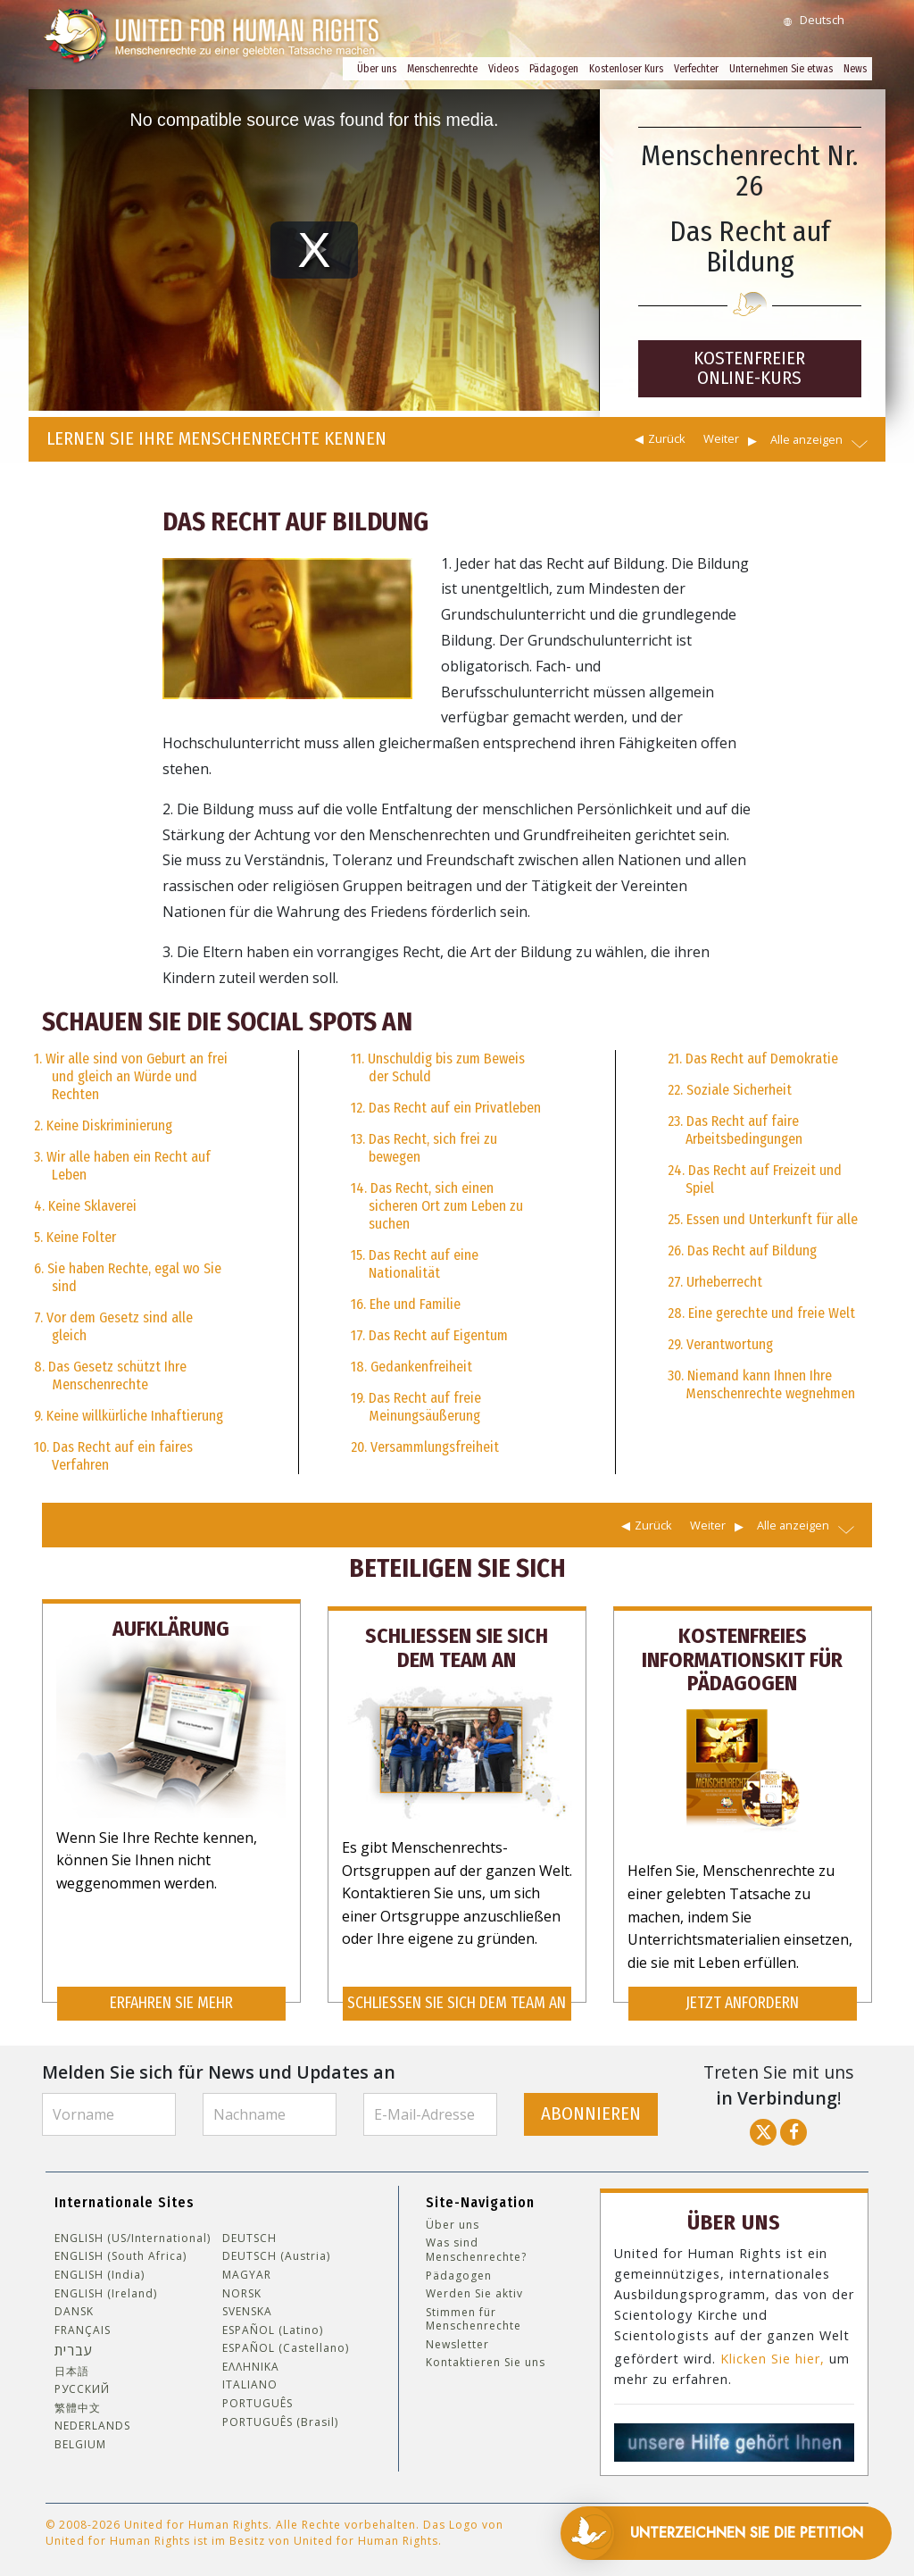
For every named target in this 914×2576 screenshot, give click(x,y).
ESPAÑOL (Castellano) (285, 2338)
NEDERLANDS (92, 2416)
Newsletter (457, 2334)
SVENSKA (247, 2302)
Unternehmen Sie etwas (781, 69)
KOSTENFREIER (749, 368)
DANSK (74, 2302)
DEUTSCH (249, 2228)
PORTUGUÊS (257, 2394)
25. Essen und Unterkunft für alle (763, 1219)
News (855, 69)
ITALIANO (250, 2375)
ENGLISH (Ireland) (105, 2283)
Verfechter (696, 69)
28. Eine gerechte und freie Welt (761, 1313)
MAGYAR (246, 2264)
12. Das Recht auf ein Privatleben (446, 1107)
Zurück (667, 438)
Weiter (721, 438)
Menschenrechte (442, 69)
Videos (503, 69)
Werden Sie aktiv (474, 2284)
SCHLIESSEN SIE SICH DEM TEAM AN (456, 1993)
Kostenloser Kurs (626, 69)
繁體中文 (77, 2397)
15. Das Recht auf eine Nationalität (414, 1263)
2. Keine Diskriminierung (103, 1125)
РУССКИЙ (82, 2379)
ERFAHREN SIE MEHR (171, 1993)
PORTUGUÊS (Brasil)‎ (280, 2412)
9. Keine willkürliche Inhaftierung (128, 1415)
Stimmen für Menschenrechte (473, 2308)
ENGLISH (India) (99, 2264)
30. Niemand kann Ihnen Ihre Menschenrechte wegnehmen (761, 1384)
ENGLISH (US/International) (132, 2228)
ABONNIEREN (591, 2104)
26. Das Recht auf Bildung (742, 1250)
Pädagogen (553, 69)
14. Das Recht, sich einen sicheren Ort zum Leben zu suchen (437, 1206)
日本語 (71, 2361)
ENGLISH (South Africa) (120, 2246)
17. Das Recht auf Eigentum (429, 1335)
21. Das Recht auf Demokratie (753, 1058)
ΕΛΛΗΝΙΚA (250, 2356)
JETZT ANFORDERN (742, 1993)
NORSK (242, 2283)
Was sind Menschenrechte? (476, 2240)
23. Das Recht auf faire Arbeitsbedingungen (735, 1130)
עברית (73, 2340)
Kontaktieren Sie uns (485, 2353)
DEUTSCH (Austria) (276, 2246)
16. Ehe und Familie (406, 1304)
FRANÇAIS (82, 2320)
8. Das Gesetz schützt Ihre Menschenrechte (110, 1375)
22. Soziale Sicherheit (730, 1089)
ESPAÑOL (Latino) (272, 2320)
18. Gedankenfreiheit (411, 1366)
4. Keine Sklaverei (85, 1205)
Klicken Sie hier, (772, 2346)
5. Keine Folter (75, 1237)
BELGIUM (80, 2435)
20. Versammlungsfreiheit (425, 1446)
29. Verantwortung (720, 1344)
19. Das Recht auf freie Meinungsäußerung (416, 1406)
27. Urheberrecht (715, 1281)
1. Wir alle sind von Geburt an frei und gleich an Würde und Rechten (131, 1076)
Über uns (376, 69)
